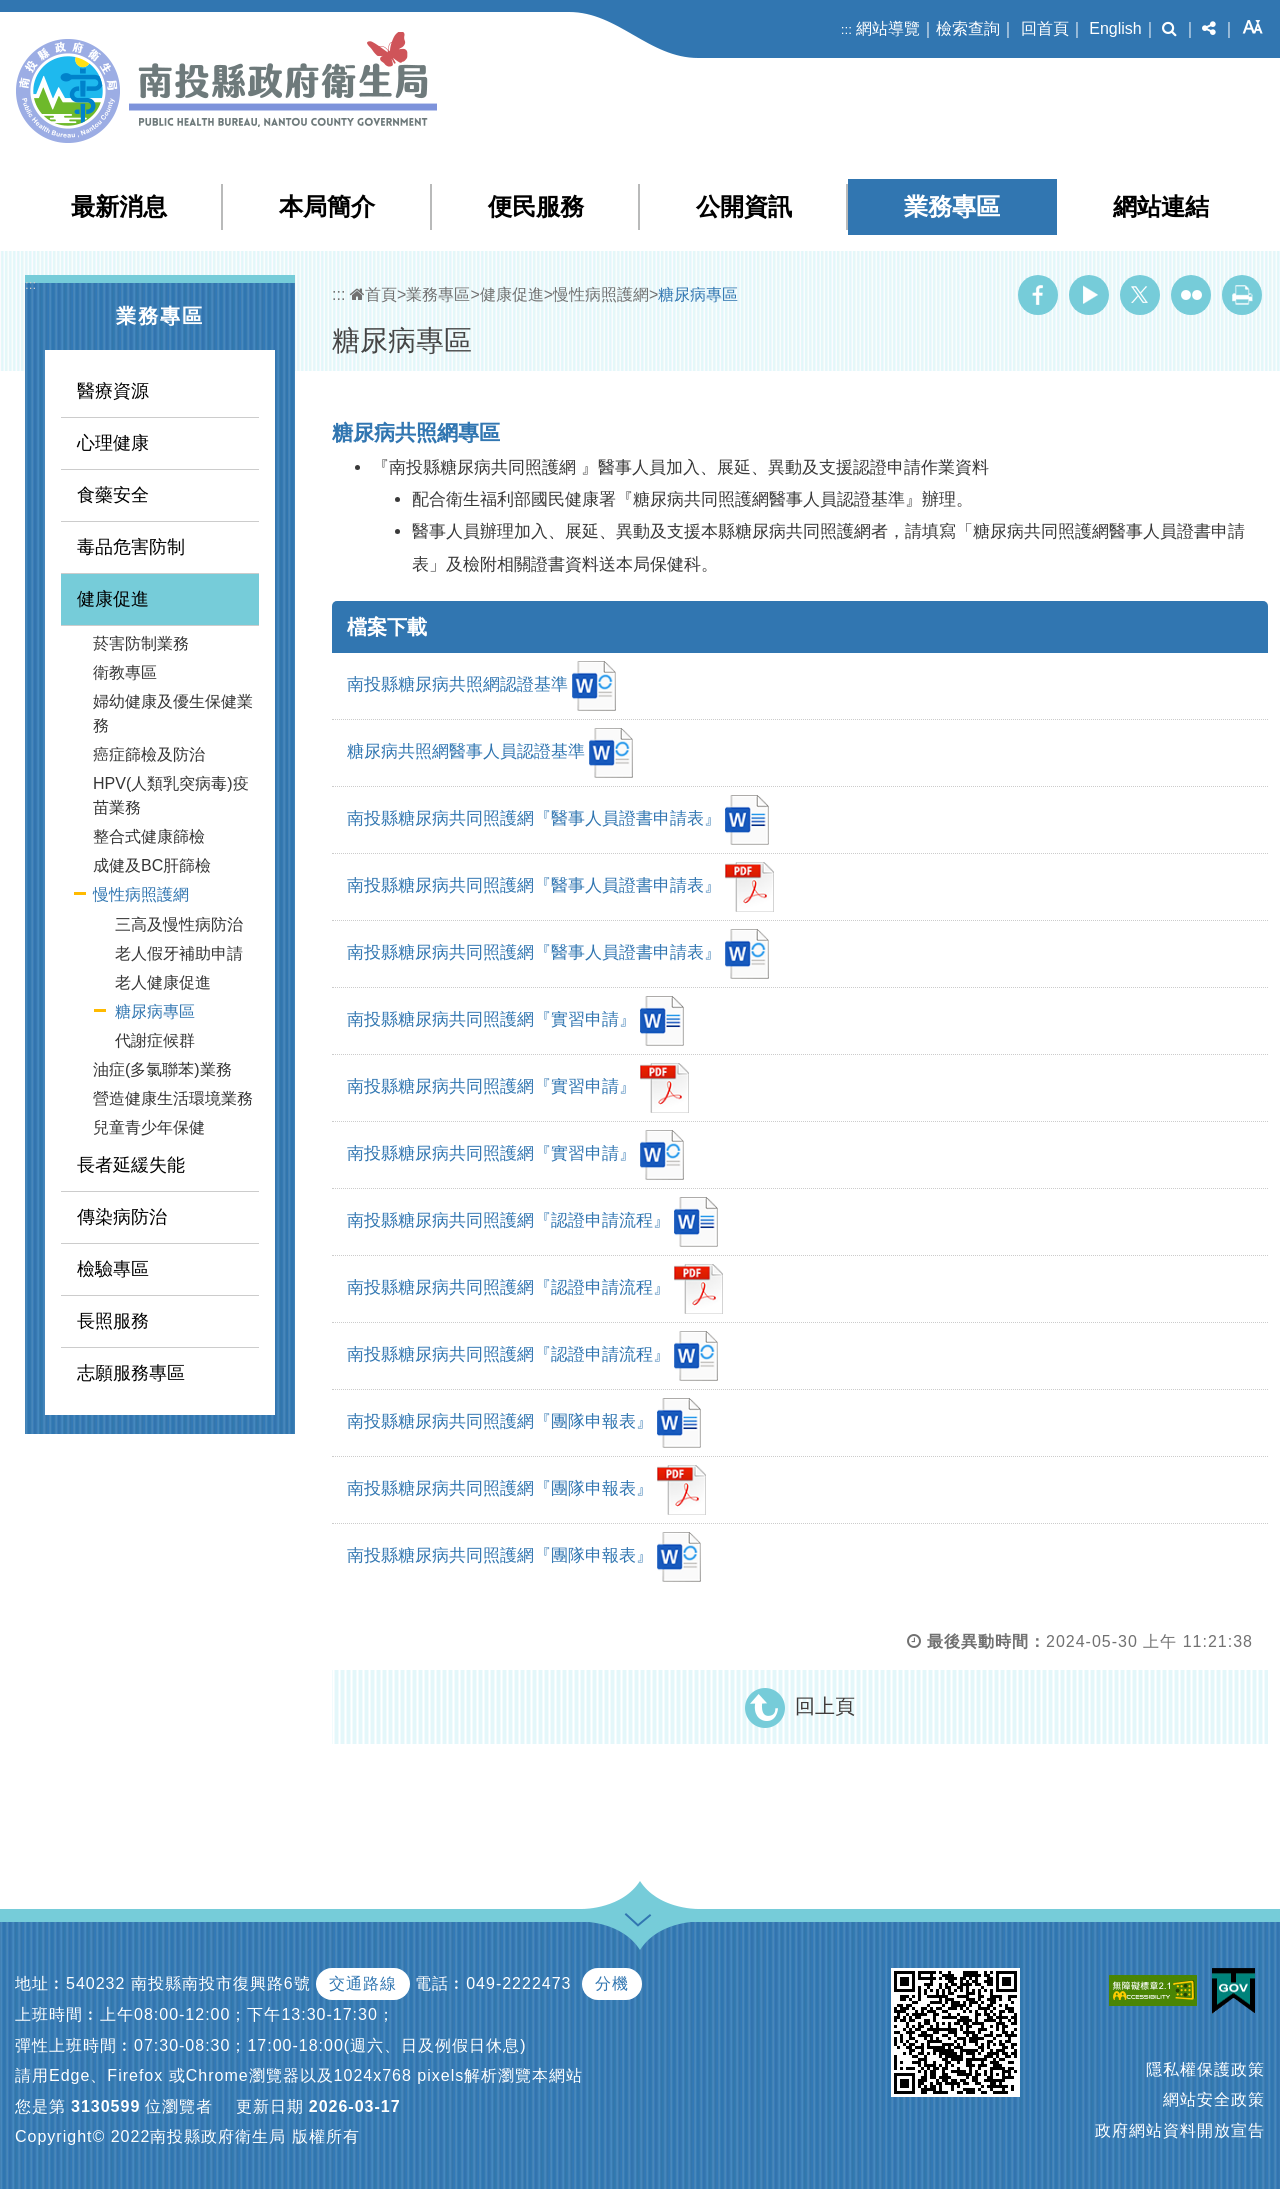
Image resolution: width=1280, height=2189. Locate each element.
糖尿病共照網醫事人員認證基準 (490, 753)
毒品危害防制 (131, 547)
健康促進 (113, 599)
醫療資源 (113, 391)
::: (846, 29)
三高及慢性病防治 (179, 924)
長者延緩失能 (131, 1165)
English (1115, 28)
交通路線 (363, 1983)
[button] (1169, 29)
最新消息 (119, 206)
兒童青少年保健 (149, 1127)
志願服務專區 (131, 1373)
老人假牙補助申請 (179, 953)
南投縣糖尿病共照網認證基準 (481, 686)
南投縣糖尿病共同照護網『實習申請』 (515, 1021)
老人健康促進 (163, 982)
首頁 (373, 294)
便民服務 (536, 206)
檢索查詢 (968, 28)
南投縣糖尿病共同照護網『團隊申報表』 (524, 1423)
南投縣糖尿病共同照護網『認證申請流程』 (532, 1222)
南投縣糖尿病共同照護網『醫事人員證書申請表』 (558, 820)
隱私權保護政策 (1205, 2069)
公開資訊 (744, 206)
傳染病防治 (122, 1217)
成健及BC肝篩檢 (152, 865)
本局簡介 (327, 206)
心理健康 (113, 443)
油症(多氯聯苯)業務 (162, 1069)
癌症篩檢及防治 (149, 754)
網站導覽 (888, 28)
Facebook (1038, 295)
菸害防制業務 (141, 643)
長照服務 (113, 1321)
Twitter (1140, 295)
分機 (612, 1983)
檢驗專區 (113, 1269)
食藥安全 (113, 495)
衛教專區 (125, 672)
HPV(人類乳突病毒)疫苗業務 (171, 795)
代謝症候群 (155, 1040)
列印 (1242, 295)
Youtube (1089, 295)
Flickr (1191, 295)
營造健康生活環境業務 (173, 1098)
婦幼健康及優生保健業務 (173, 713)
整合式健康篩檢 (149, 836)
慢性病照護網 (141, 894)
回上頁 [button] (825, 1706)
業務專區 (952, 206)
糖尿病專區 (155, 1011)
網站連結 (1161, 206)
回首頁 (1045, 28)
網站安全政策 (1214, 2099)
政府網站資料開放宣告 (1180, 2130)
